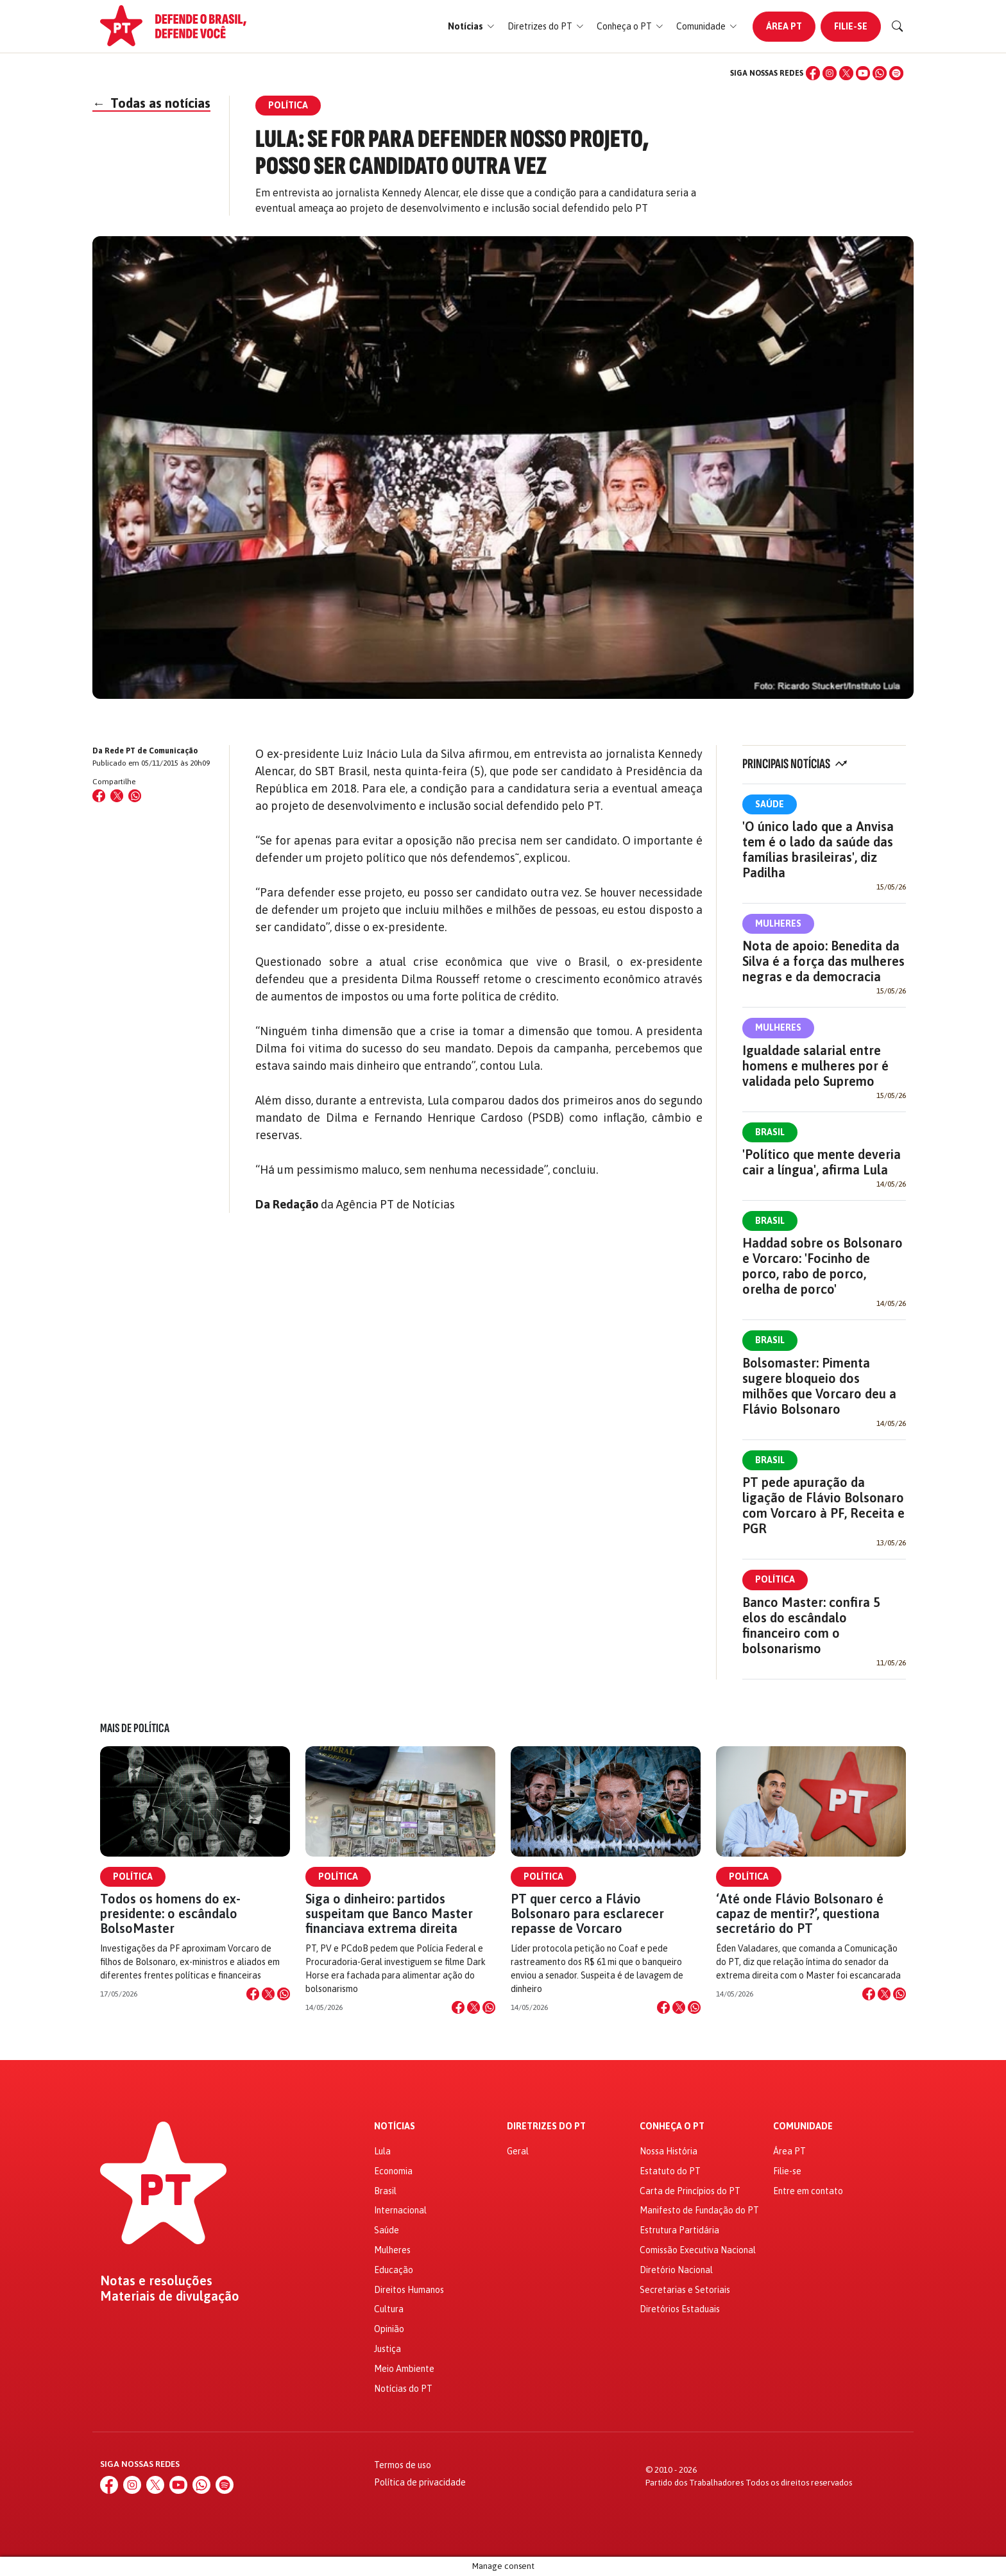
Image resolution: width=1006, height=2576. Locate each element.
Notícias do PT (403, 2388)
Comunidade (803, 2126)
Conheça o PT (672, 2126)
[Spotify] (896, 73)
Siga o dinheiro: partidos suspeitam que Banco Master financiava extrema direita (389, 1913)
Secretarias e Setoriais (685, 2290)
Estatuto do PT (670, 2171)
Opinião (389, 2329)
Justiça (387, 2349)
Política (775, 1579)
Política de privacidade (420, 2482)
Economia (393, 2171)
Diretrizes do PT (546, 2126)
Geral (518, 2151)
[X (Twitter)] (846, 73)
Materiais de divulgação (169, 2296)
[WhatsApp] (880, 73)
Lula (382, 2151)
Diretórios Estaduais (680, 2309)
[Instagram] (830, 73)
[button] (471, 27)
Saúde (769, 804)
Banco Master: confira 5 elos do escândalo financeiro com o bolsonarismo (811, 1625)
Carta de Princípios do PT (690, 2191)
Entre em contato (808, 2191)
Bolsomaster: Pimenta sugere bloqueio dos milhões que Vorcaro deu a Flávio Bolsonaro (819, 1385)
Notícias (394, 2126)
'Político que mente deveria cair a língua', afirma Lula (821, 1162)
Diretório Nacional (676, 2270)
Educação (393, 2270)
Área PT (784, 26)
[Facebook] (813, 73)
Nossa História (668, 2151)
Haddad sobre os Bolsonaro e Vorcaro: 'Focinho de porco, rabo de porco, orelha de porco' (822, 1265)
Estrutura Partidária (679, 2230)
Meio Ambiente (404, 2369)
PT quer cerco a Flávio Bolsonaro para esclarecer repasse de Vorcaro (587, 1913)
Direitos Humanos (409, 2290)
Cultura (389, 2309)
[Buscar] (897, 26)
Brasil (770, 1132)
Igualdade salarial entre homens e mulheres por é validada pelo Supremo (815, 1065)
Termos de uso (402, 2465)
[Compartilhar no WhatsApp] (134, 795)
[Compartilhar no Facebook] (98, 795)
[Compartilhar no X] (268, 1994)
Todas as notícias (151, 103)
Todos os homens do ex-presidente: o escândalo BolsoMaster (170, 1913)
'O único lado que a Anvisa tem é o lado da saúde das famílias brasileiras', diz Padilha (818, 849)
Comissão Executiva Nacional (698, 2250)
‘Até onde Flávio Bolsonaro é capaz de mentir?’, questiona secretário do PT (799, 1913)
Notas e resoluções (156, 2281)
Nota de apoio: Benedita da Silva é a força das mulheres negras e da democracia (823, 961)
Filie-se (850, 26)
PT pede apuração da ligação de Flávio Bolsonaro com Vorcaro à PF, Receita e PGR (823, 1505)
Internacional (400, 2210)
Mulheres (778, 923)
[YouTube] (863, 73)
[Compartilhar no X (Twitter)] (116, 795)
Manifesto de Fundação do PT (699, 2210)
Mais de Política (134, 1728)
